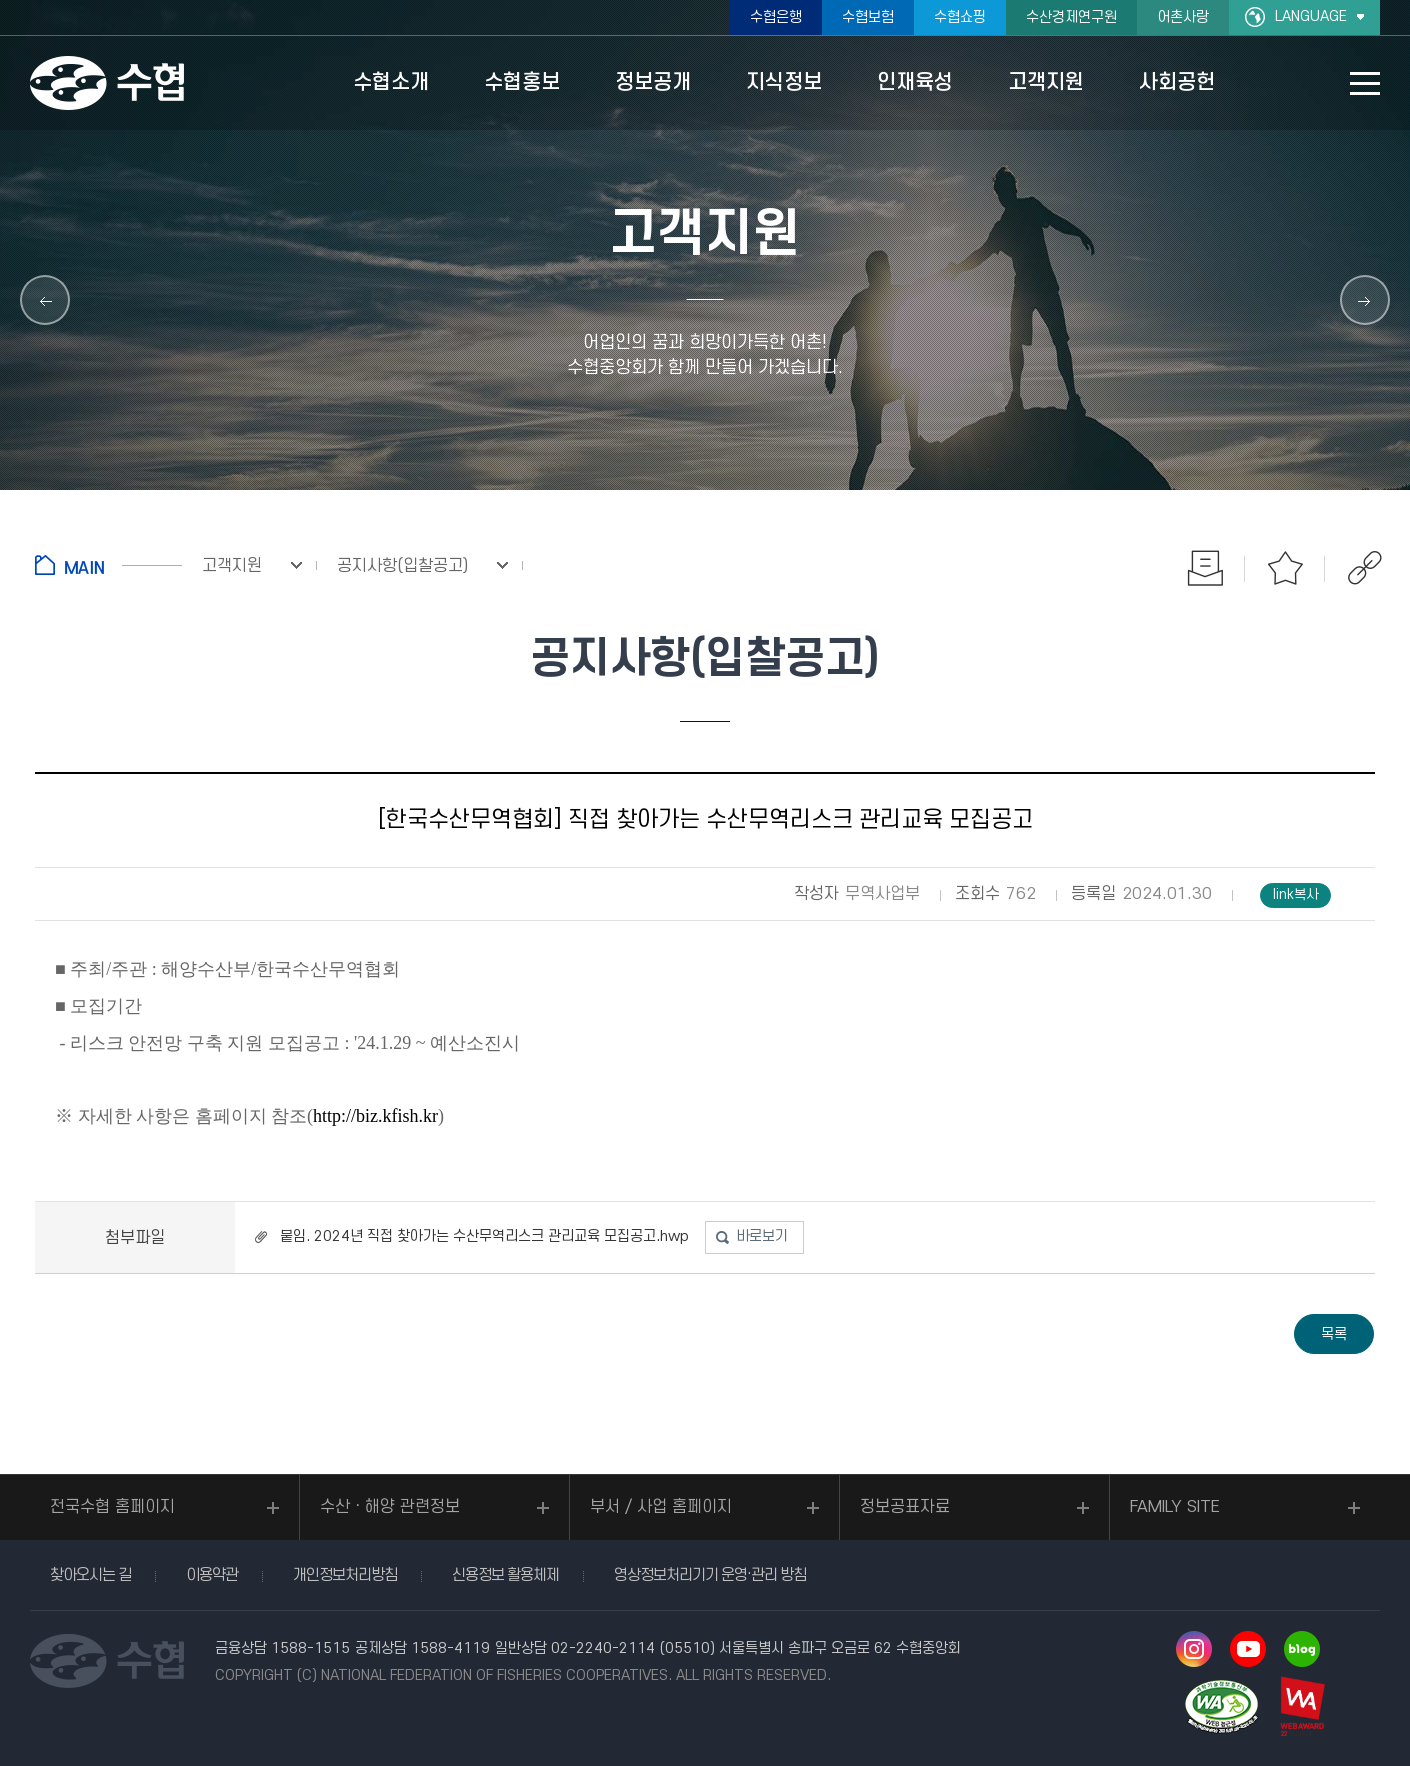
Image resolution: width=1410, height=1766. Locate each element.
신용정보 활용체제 (505, 1575)
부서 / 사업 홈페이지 (661, 1507)
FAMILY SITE (1175, 1507)
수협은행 (776, 17)
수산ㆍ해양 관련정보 (390, 1507)
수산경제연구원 (1071, 17)
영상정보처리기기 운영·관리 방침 (710, 1575)
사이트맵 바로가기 (1365, 83)
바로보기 (762, 1236)
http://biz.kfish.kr (375, 1116)
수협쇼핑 (960, 17)
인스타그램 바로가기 (1194, 1649)
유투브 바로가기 (1248, 1649)
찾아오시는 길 (90, 1575)
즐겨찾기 (1285, 568)
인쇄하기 (1205, 568)
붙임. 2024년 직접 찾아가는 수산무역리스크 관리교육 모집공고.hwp (484, 1236)
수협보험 (868, 17)
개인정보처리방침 (345, 1575)
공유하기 (1365, 568)
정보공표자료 (905, 1507)
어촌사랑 (1183, 17)
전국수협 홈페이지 (112, 1507)
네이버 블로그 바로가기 (1302, 1649)
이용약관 (212, 1575)
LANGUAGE (1311, 16)
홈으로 (108, 565)
